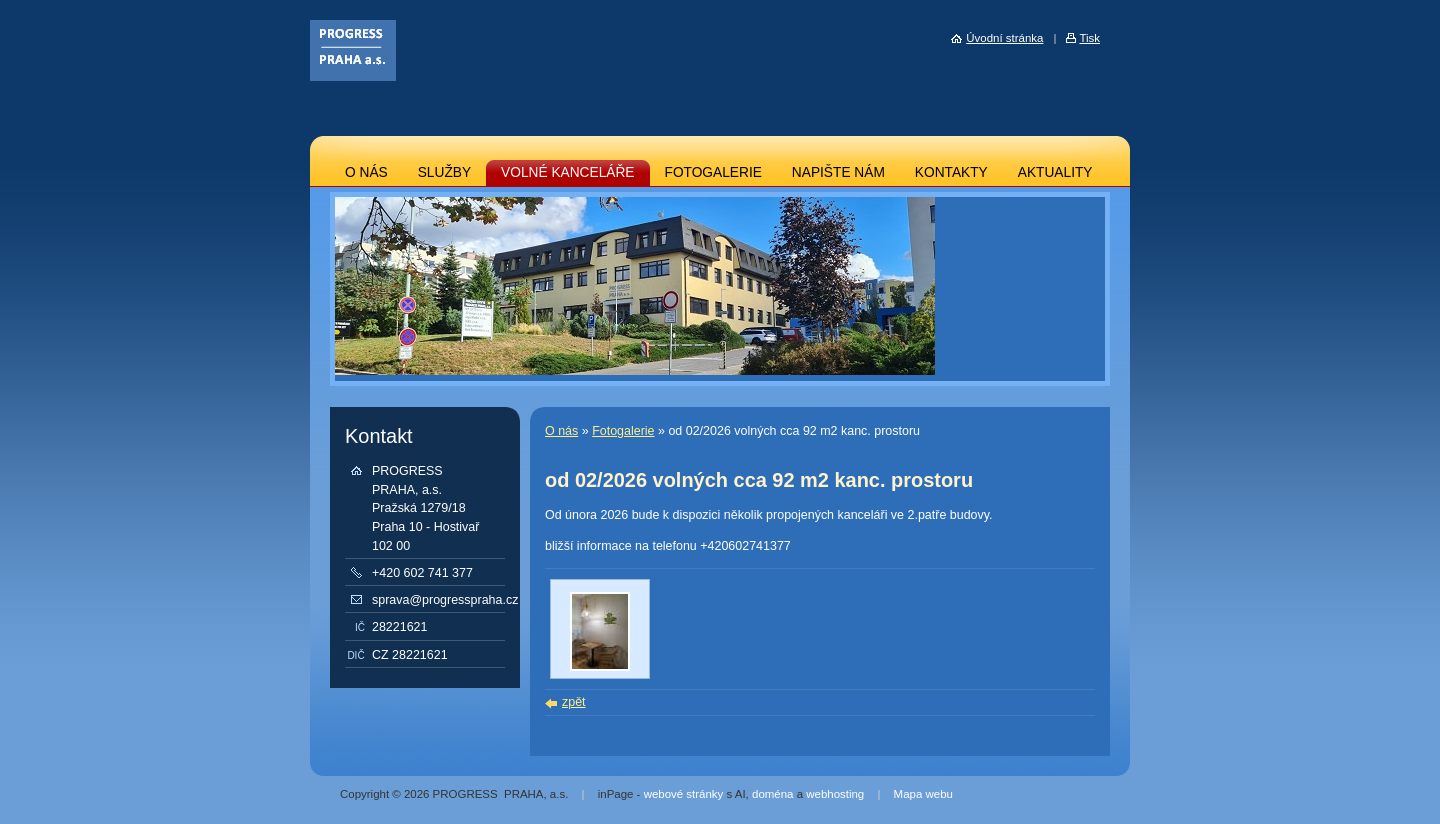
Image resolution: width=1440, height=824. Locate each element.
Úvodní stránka (1004, 38)
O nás (561, 431)
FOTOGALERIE (713, 172)
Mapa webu (923, 794)
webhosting (835, 794)
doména (772, 794)
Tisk (1089, 38)
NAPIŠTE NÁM (838, 172)
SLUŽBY (444, 172)
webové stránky (684, 794)
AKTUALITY (1055, 172)
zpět (574, 702)
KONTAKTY (951, 172)
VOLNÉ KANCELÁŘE (567, 172)
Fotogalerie (623, 431)
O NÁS (366, 172)
